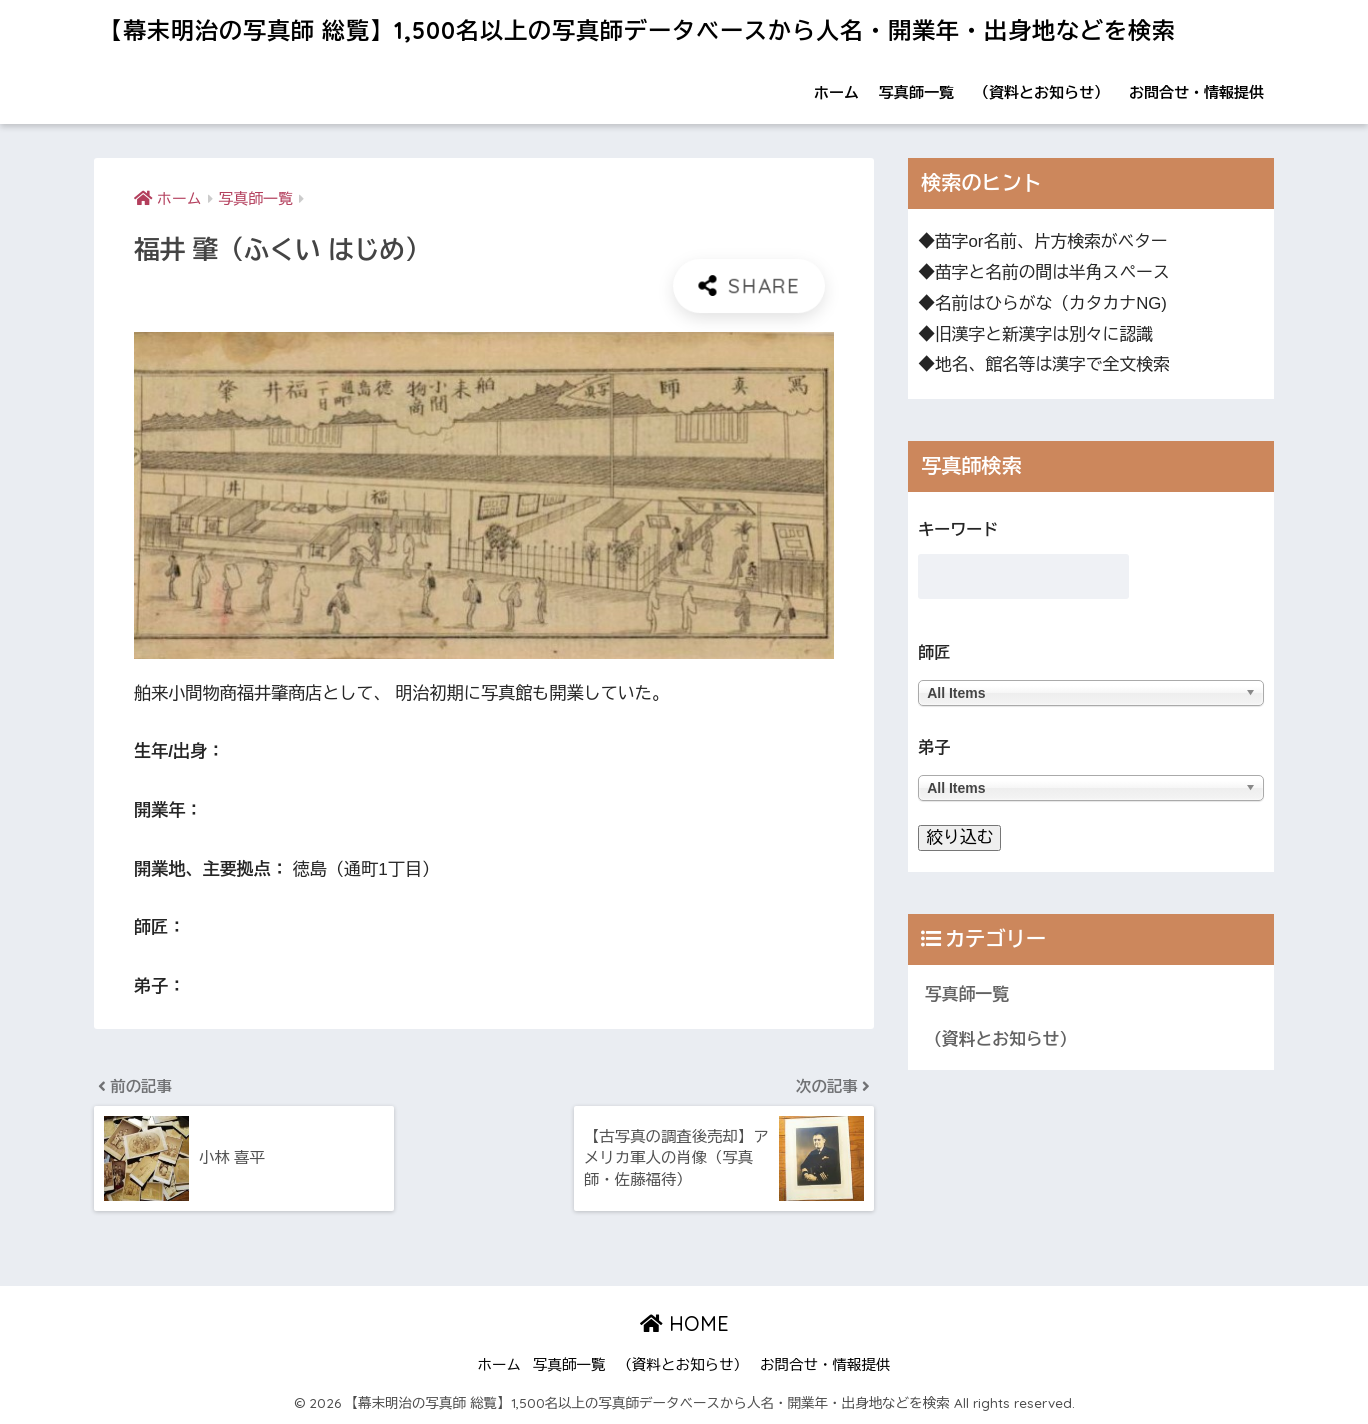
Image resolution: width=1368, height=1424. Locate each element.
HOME (684, 1323)
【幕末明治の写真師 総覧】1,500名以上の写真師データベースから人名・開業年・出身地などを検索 (637, 30)
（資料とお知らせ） (1041, 92)
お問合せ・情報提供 (1196, 92)
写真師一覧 (916, 92)
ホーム (836, 92)
